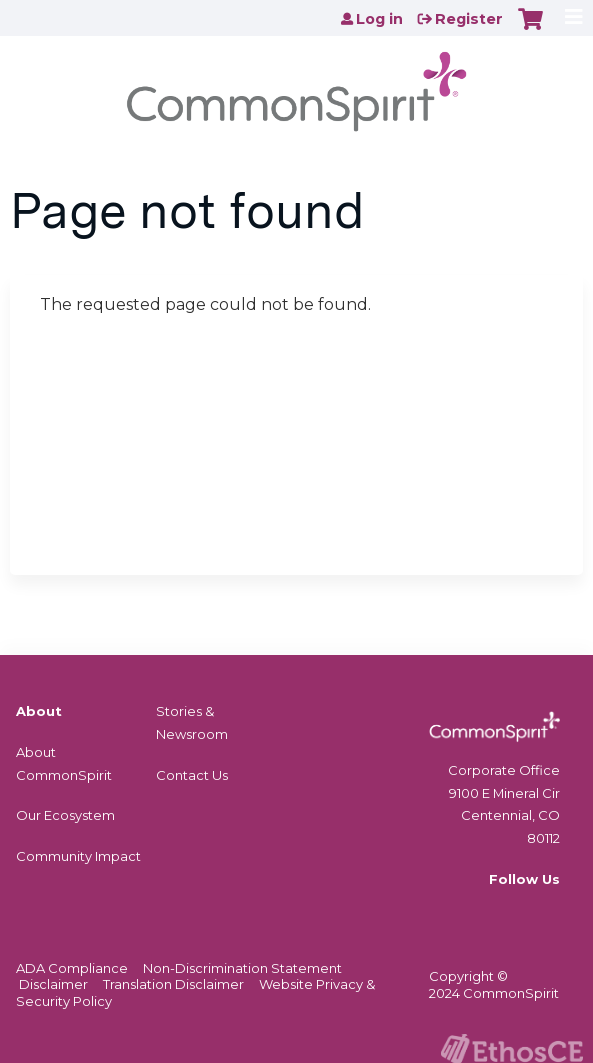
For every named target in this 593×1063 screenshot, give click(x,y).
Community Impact (78, 856)
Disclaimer (53, 984)
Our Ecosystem (65, 815)
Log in (379, 19)
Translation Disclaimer (173, 984)
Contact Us (192, 775)
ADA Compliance (72, 968)
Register (469, 19)
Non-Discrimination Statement (242, 968)
